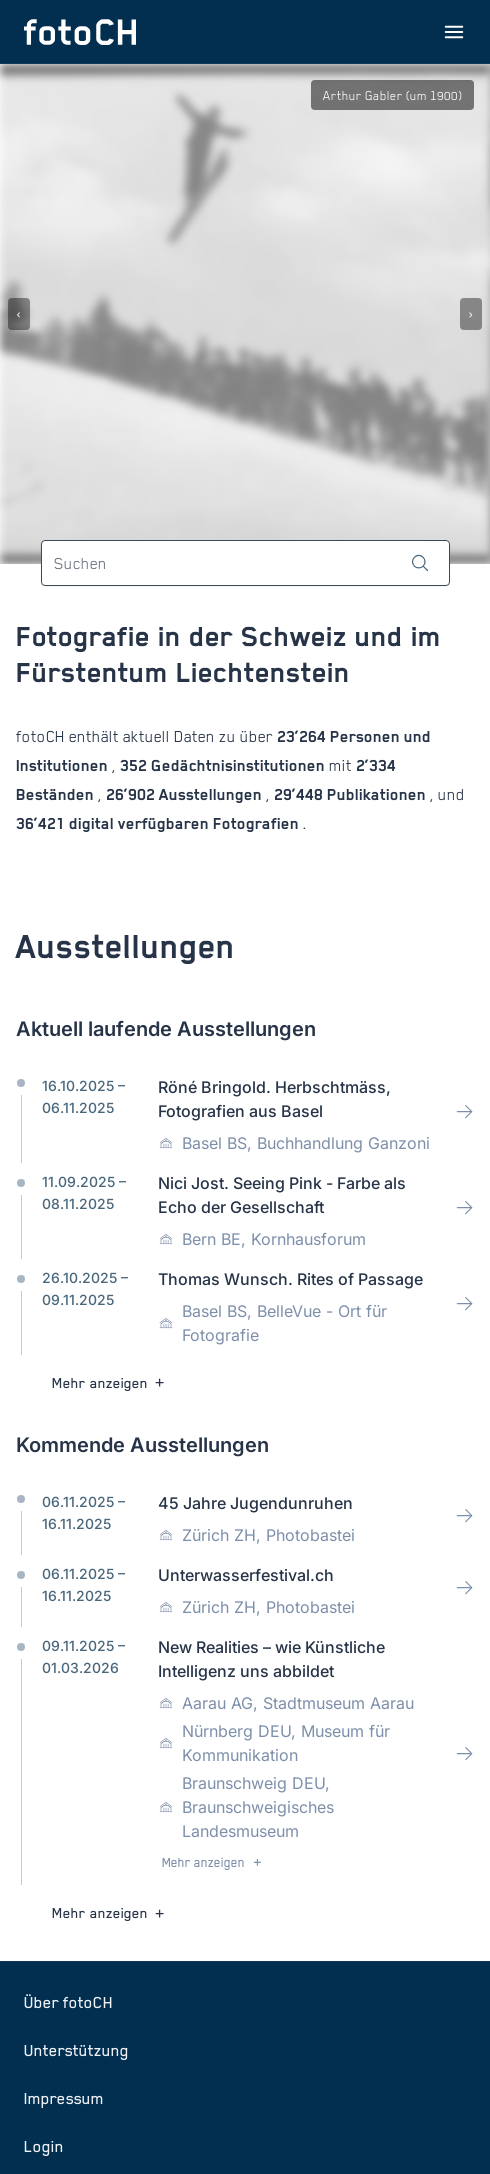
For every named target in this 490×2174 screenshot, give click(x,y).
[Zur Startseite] (80, 32)
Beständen (57, 794)
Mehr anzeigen (110, 1382)
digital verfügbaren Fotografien (184, 823)
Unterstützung (76, 2050)
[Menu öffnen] (454, 32)
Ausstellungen (210, 794)
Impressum (64, 2098)
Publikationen (376, 794)
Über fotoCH (68, 2002)
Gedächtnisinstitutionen (238, 765)
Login (44, 2146)
